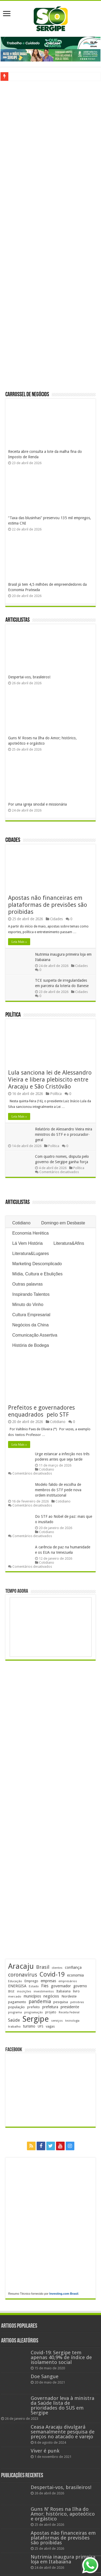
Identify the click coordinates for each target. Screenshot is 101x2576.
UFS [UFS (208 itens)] (40, 2026)
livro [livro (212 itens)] (76, 1991)
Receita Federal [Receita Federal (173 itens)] (69, 2012)
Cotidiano (21, 1223)
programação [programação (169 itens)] (33, 2012)
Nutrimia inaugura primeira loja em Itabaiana (63, 2559)
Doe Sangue (44, 2376)
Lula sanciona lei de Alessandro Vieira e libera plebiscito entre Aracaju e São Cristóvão (50, 1079)
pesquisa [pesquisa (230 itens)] (60, 2002)
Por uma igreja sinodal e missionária (37, 804)
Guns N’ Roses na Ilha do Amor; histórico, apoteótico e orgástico (63, 2514)
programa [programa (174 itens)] (15, 2012)
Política (13, 1015)
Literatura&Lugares (30, 1253)
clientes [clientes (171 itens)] (57, 1968)
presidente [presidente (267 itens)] (70, 2006)
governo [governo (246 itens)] (80, 1986)
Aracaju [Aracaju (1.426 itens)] (21, 1966)
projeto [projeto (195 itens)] (50, 2012)
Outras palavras (27, 1284)
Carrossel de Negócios (27, 395)
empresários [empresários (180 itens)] (67, 1981)
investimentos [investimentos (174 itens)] (44, 1991)
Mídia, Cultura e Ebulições (37, 1274)
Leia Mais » (19, 942)
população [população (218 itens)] (16, 2007)
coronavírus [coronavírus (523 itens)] (22, 1974)
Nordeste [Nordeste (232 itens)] (68, 1996)
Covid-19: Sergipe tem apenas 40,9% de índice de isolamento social (61, 2357)
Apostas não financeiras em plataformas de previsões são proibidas (47, 904)
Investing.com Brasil (63, 2293)
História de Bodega (30, 1345)
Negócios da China (30, 1325)
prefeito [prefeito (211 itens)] (33, 2007)
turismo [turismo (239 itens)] (29, 2026)
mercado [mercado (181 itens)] (14, 1996)
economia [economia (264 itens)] (75, 1975)
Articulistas (17, 620)
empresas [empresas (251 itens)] (48, 1981)
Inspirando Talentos (30, 1294)
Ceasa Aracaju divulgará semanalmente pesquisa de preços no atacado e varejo (63, 2431)
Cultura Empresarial (31, 1314)
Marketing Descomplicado (37, 1263)
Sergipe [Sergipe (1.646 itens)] (35, 2019)
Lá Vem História (27, 1243)
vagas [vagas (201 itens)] (50, 2026)
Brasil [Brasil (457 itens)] (42, 1967)
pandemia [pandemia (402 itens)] (40, 2001)
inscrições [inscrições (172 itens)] (24, 1991)
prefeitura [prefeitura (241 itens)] (50, 2007)
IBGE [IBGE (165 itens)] (11, 1991)
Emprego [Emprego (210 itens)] (31, 1981)
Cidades (12, 840)
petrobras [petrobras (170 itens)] (77, 2002)
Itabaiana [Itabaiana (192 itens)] (63, 1991)
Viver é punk (45, 2451)
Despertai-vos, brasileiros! (29, 677)
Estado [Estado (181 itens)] (34, 1986)
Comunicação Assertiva (34, 1335)
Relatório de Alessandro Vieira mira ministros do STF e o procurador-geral (63, 1134)
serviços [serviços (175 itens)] (57, 2020)
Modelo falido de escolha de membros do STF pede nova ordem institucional (58, 1489)
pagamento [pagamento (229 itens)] (17, 2002)
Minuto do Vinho (27, 1304)
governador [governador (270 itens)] (61, 1986)
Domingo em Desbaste (63, 1223)
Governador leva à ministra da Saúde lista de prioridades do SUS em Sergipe (62, 2405)
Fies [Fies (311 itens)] (44, 1985)
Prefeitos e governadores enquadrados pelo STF (42, 1411)
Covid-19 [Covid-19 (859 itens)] (52, 1974)
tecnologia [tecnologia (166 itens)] (72, 2020)
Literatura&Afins (68, 1243)
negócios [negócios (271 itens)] (51, 1996)
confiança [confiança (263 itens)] (73, 1967)
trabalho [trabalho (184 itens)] (14, 2026)
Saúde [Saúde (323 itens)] (14, 2020)
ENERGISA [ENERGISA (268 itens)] (17, 1986)
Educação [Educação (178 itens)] (15, 1981)
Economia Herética (30, 1233)
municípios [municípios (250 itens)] (32, 1996)
